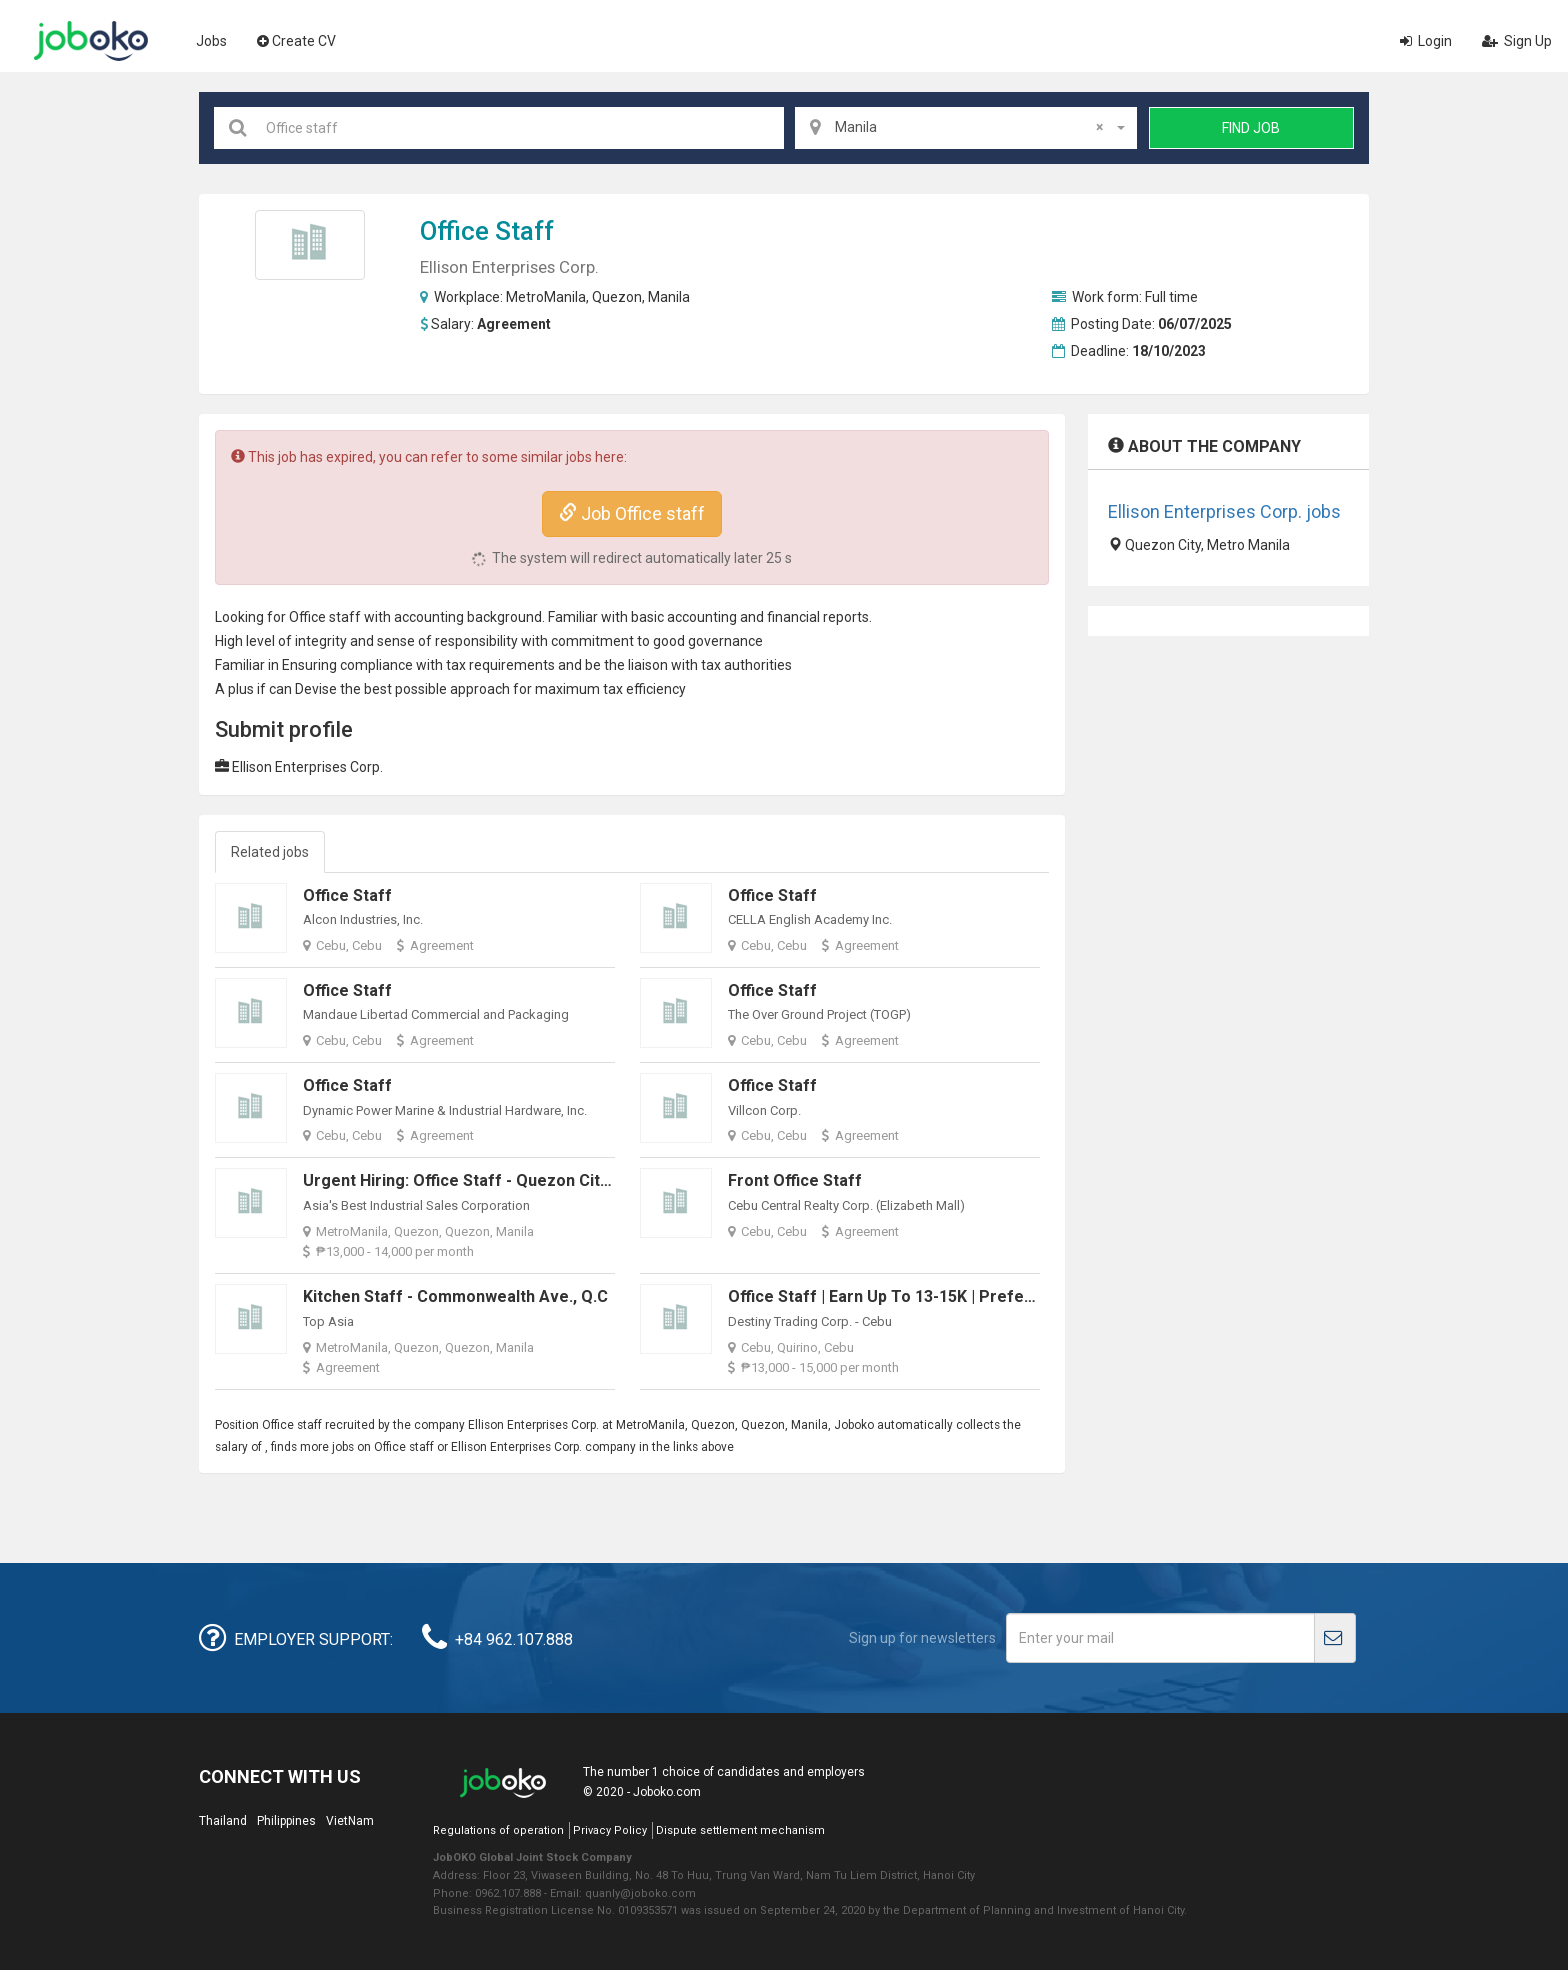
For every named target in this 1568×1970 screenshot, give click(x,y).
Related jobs (270, 852)
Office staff (487, 231)
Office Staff (347, 895)
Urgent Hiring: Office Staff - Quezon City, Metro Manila (509, 1180)
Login (1426, 41)
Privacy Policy (610, 1830)
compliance (376, 665)
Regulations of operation (498, 1830)
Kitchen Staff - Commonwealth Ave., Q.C (455, 1296)
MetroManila (546, 297)
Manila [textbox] (969, 127)
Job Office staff (632, 513)
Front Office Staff (795, 1180)
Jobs (211, 41)
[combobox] (966, 128)
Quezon (617, 297)
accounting (429, 617)
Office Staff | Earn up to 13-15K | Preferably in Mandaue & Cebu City (985, 1296)
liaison (648, 665)
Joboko (91, 41)
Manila (669, 297)
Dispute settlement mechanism (740, 1830)
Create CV (296, 41)
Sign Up (1517, 41)
